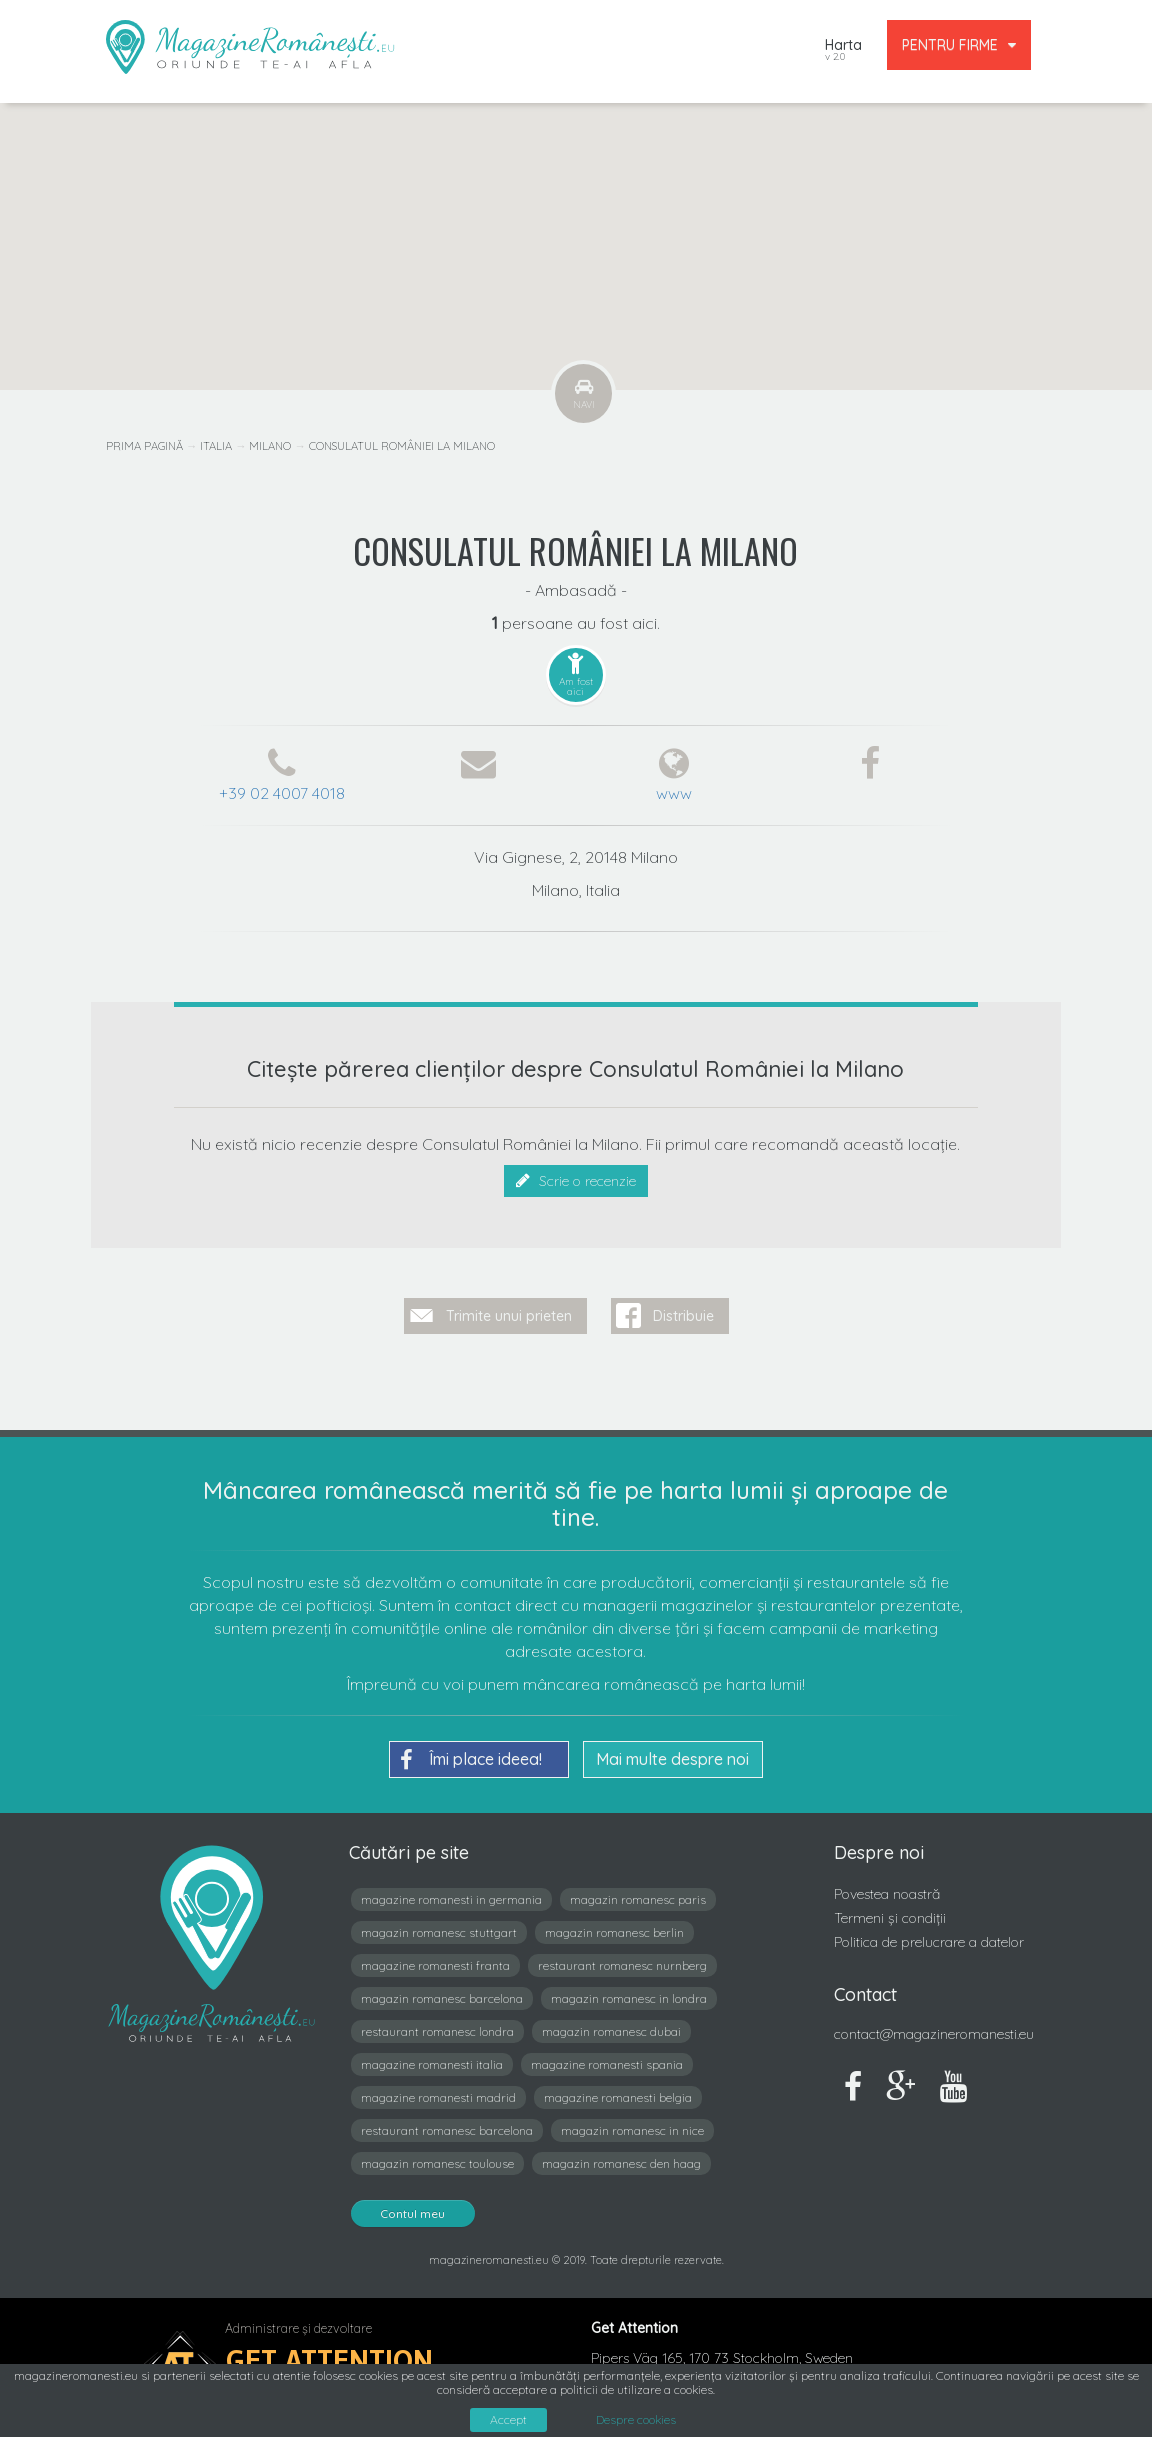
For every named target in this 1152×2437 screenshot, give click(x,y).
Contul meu (413, 2212)
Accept (508, 2419)
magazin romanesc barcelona (442, 1997)
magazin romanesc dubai (611, 2030)
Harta (843, 51)
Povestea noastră (887, 1893)
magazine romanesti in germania (451, 1898)
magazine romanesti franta (435, 1964)
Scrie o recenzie (576, 1181)
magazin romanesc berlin (614, 1931)
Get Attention (329, 2359)
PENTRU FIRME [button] (959, 45)
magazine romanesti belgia (618, 2096)
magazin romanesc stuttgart (439, 1931)
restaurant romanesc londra (437, 2030)
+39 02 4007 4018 (282, 793)
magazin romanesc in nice (632, 2129)
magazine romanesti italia (432, 2063)
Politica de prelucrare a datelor (929, 1941)
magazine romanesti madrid (438, 2096)
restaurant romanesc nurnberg (622, 1964)
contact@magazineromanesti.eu (934, 2033)
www (674, 793)
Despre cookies (636, 2420)
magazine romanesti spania (607, 2063)
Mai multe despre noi (672, 1758)
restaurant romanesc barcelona (447, 2129)
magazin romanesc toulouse (437, 2162)
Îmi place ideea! (471, 1759)
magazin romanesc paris (638, 1898)
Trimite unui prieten (509, 1315)
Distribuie (683, 1315)
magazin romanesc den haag (621, 2162)
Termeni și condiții (890, 1917)
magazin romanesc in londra (629, 1997)
